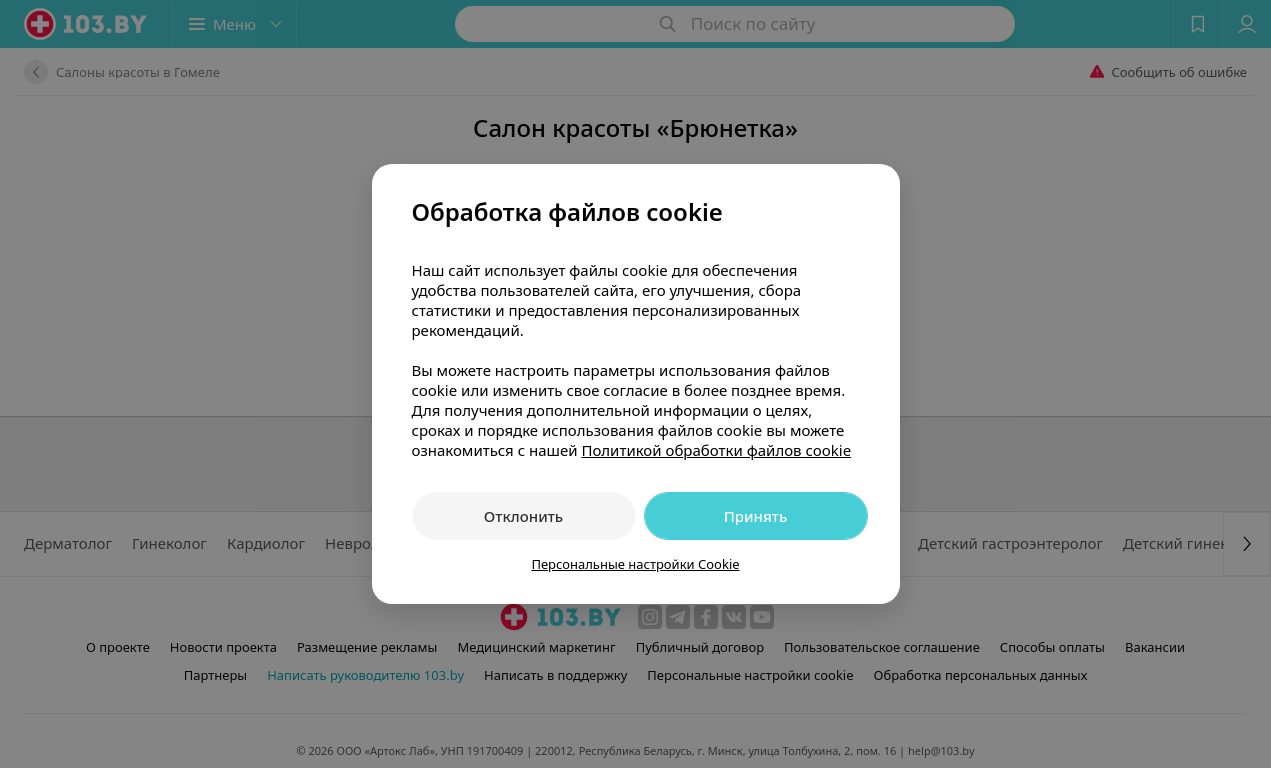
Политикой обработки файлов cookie (716, 450)
